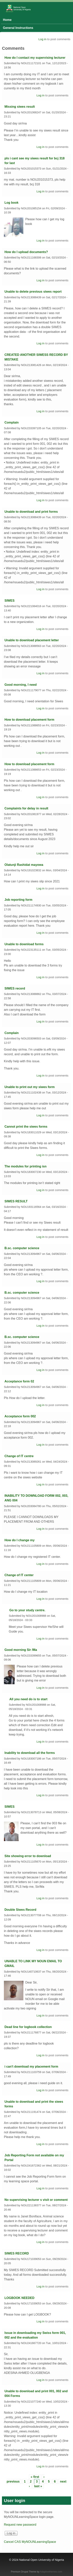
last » (38, 2486)
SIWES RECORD (16, 2253)
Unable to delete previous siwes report (33, 291)
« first (35, 2476)
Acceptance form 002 (20, 1416)
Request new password (20, 2524)
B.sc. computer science (21, 1248)
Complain (11, 422)
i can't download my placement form (31, 2066)
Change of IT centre (18, 1456)
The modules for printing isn (25, 1166)
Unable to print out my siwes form (29, 1087)
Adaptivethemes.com (51, 2571)
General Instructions (18, 27)
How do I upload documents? (26, 252)
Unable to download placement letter (31, 640)
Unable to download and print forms (31, 511)
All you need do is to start (28, 1699)
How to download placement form (29, 719)
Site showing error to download (27, 1856)
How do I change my (19, 1540)
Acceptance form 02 (19, 1381)
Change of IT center (18, 1575)
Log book (11, 202)
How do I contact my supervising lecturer (34, 57)
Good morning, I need (20, 684)
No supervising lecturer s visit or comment (36, 2199)
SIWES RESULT (16, 1201)
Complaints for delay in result (26, 808)
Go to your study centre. (27, 1610)
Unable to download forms (24, 944)
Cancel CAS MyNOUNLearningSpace (30, 2541)
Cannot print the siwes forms (25, 1126)
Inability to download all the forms (29, 1752)
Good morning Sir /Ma (20, 1649)
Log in (42, 39)
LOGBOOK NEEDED (19, 2298)
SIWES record (14, 988)
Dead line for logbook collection (28, 2027)
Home (7, 19)
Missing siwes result (19, 106)
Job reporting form (18, 899)
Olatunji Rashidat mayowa (23, 864)
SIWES (9, 600)
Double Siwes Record (20, 1909)
